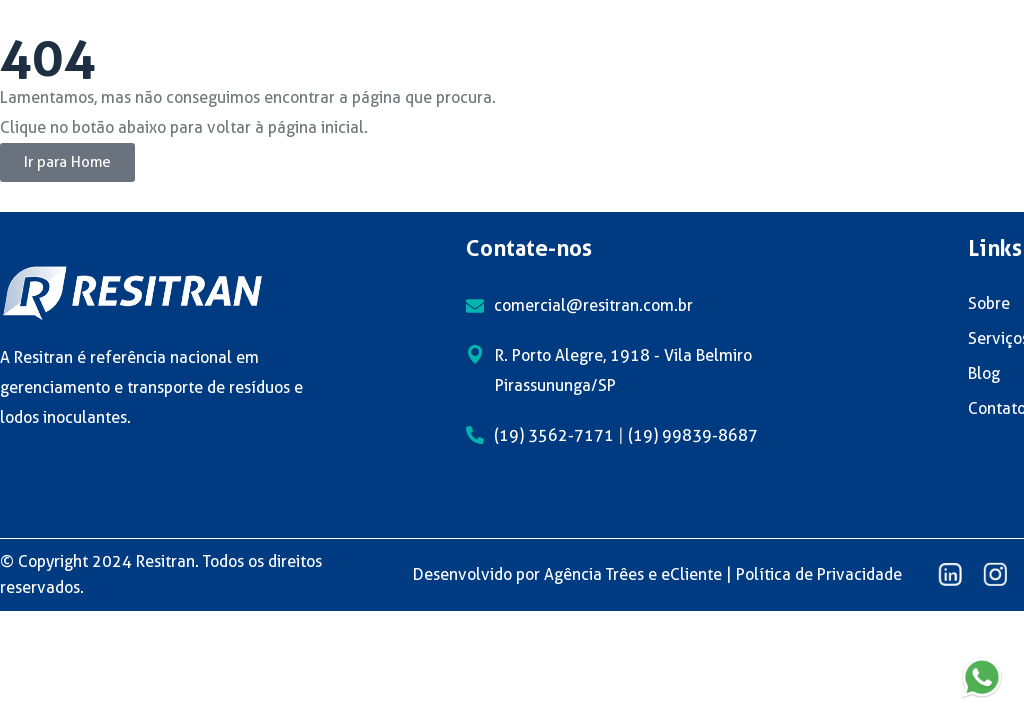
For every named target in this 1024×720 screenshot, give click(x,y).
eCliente (691, 574)
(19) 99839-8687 (693, 435)
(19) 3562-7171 (554, 435)
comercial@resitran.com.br (593, 305)
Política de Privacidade (819, 574)
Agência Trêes (594, 574)
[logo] (132, 291)
